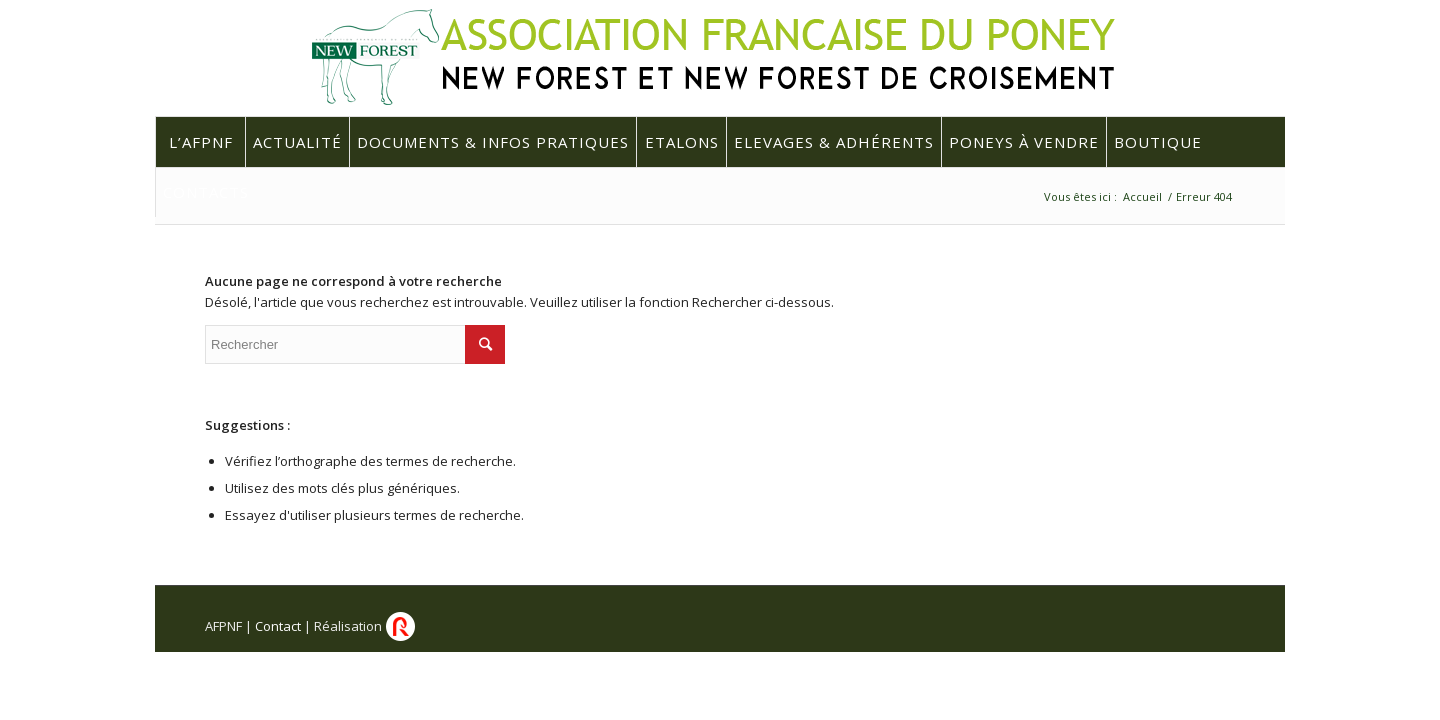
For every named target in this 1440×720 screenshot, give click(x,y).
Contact (278, 626)
